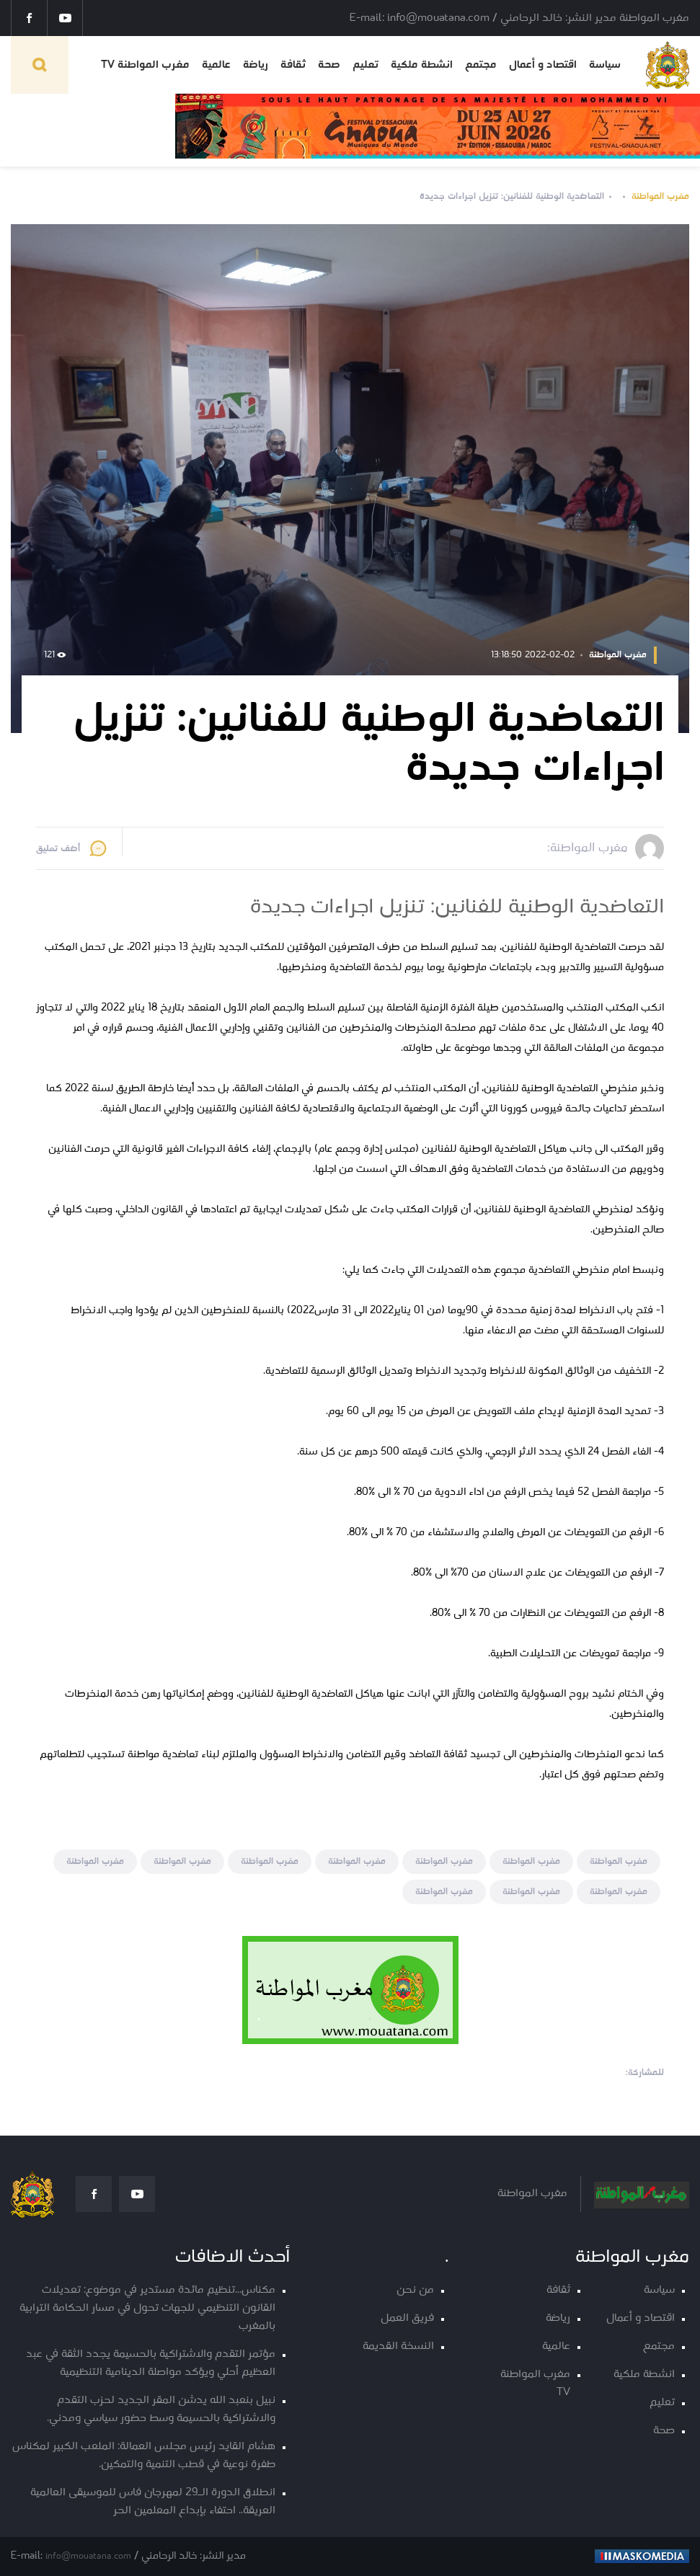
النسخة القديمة (398, 2346)
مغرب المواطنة (660, 196)
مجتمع (481, 65)
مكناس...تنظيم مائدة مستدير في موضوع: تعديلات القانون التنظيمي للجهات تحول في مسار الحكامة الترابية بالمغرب (147, 2308)
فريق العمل (407, 2318)
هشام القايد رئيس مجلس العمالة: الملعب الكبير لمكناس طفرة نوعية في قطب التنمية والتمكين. (143, 2456)
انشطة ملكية (422, 65)
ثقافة (293, 65)
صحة (329, 65)
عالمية (216, 65)
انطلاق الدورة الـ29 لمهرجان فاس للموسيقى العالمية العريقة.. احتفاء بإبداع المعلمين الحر (152, 2502)
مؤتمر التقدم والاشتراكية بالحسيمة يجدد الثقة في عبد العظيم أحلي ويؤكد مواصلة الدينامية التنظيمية (150, 2363)
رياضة (255, 65)
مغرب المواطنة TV (145, 65)
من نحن (415, 2290)
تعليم (365, 65)
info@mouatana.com (88, 2556)
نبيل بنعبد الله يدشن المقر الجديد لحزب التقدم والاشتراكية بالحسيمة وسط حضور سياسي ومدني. (161, 2409)
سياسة (605, 65)
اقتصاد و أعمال (543, 65)
